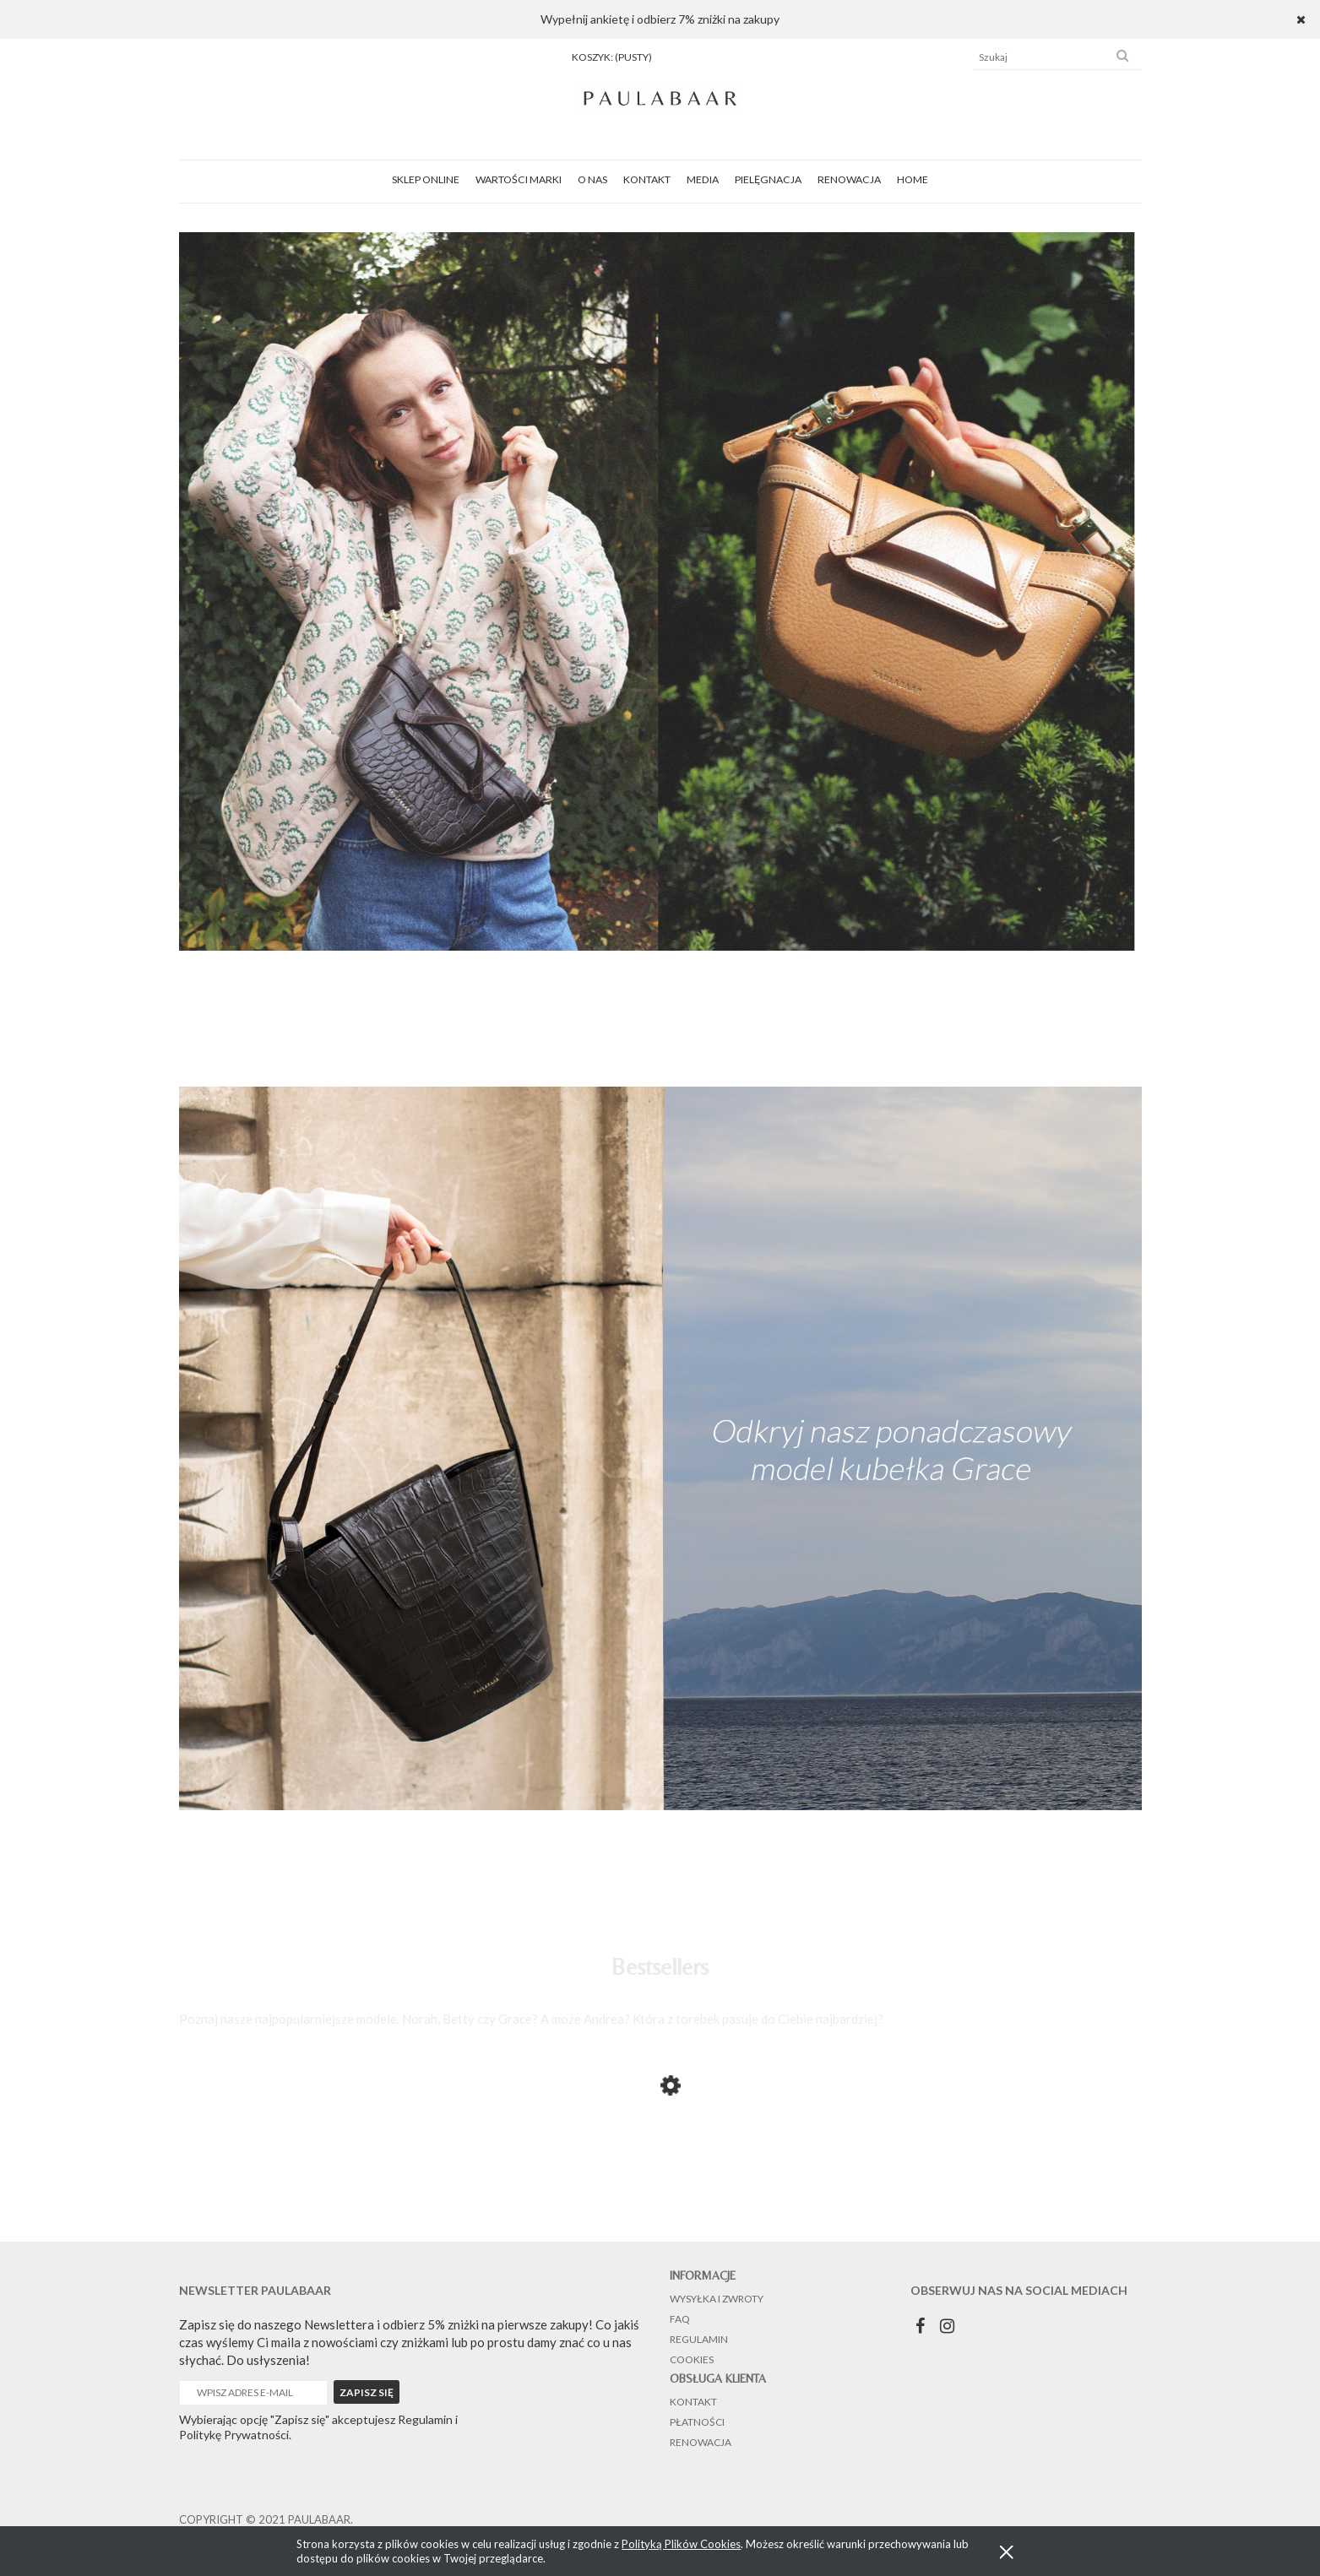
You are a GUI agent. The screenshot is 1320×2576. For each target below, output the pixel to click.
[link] (660, 590)
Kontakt (693, 2401)
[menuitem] (425, 179)
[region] (660, 590)
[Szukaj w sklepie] (1041, 57)
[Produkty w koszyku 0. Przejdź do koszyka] (612, 57)
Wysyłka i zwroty (716, 2298)
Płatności (697, 2422)
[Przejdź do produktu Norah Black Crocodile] (314, 2186)
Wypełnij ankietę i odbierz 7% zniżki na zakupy (660, 19)
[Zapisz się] (366, 2392)
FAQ (680, 2319)
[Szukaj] (1122, 57)
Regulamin (699, 2339)
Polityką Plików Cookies (681, 2544)
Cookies (692, 2359)
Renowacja (700, 2442)
